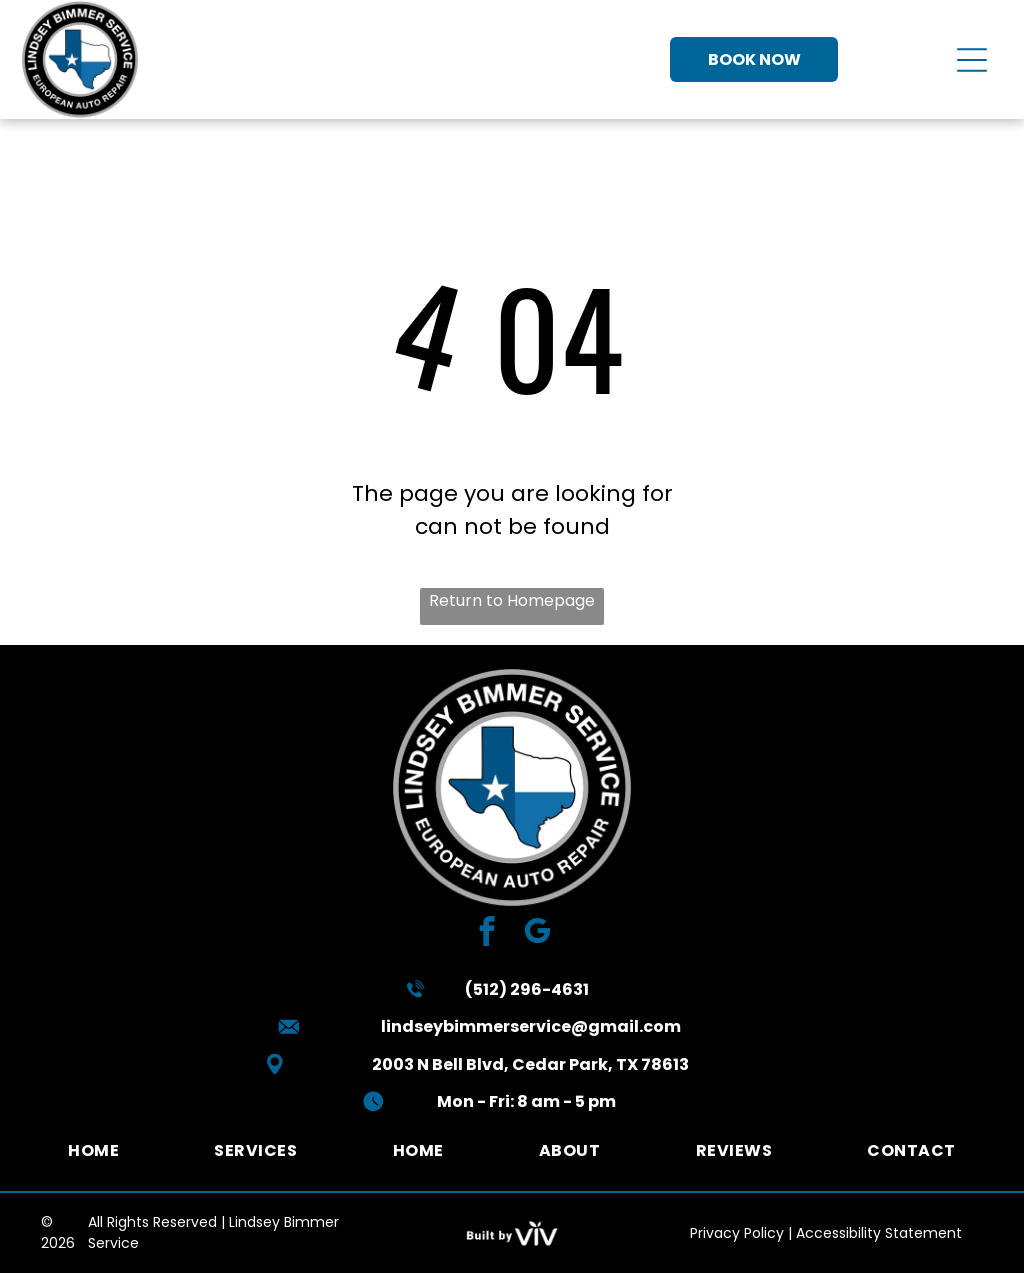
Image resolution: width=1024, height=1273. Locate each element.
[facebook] (487, 934)
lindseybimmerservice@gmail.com (531, 1026)
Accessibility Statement (879, 1233)
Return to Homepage (512, 600)
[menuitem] (93, 1150)
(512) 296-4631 (527, 989)
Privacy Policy (737, 1233)
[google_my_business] (537, 934)
